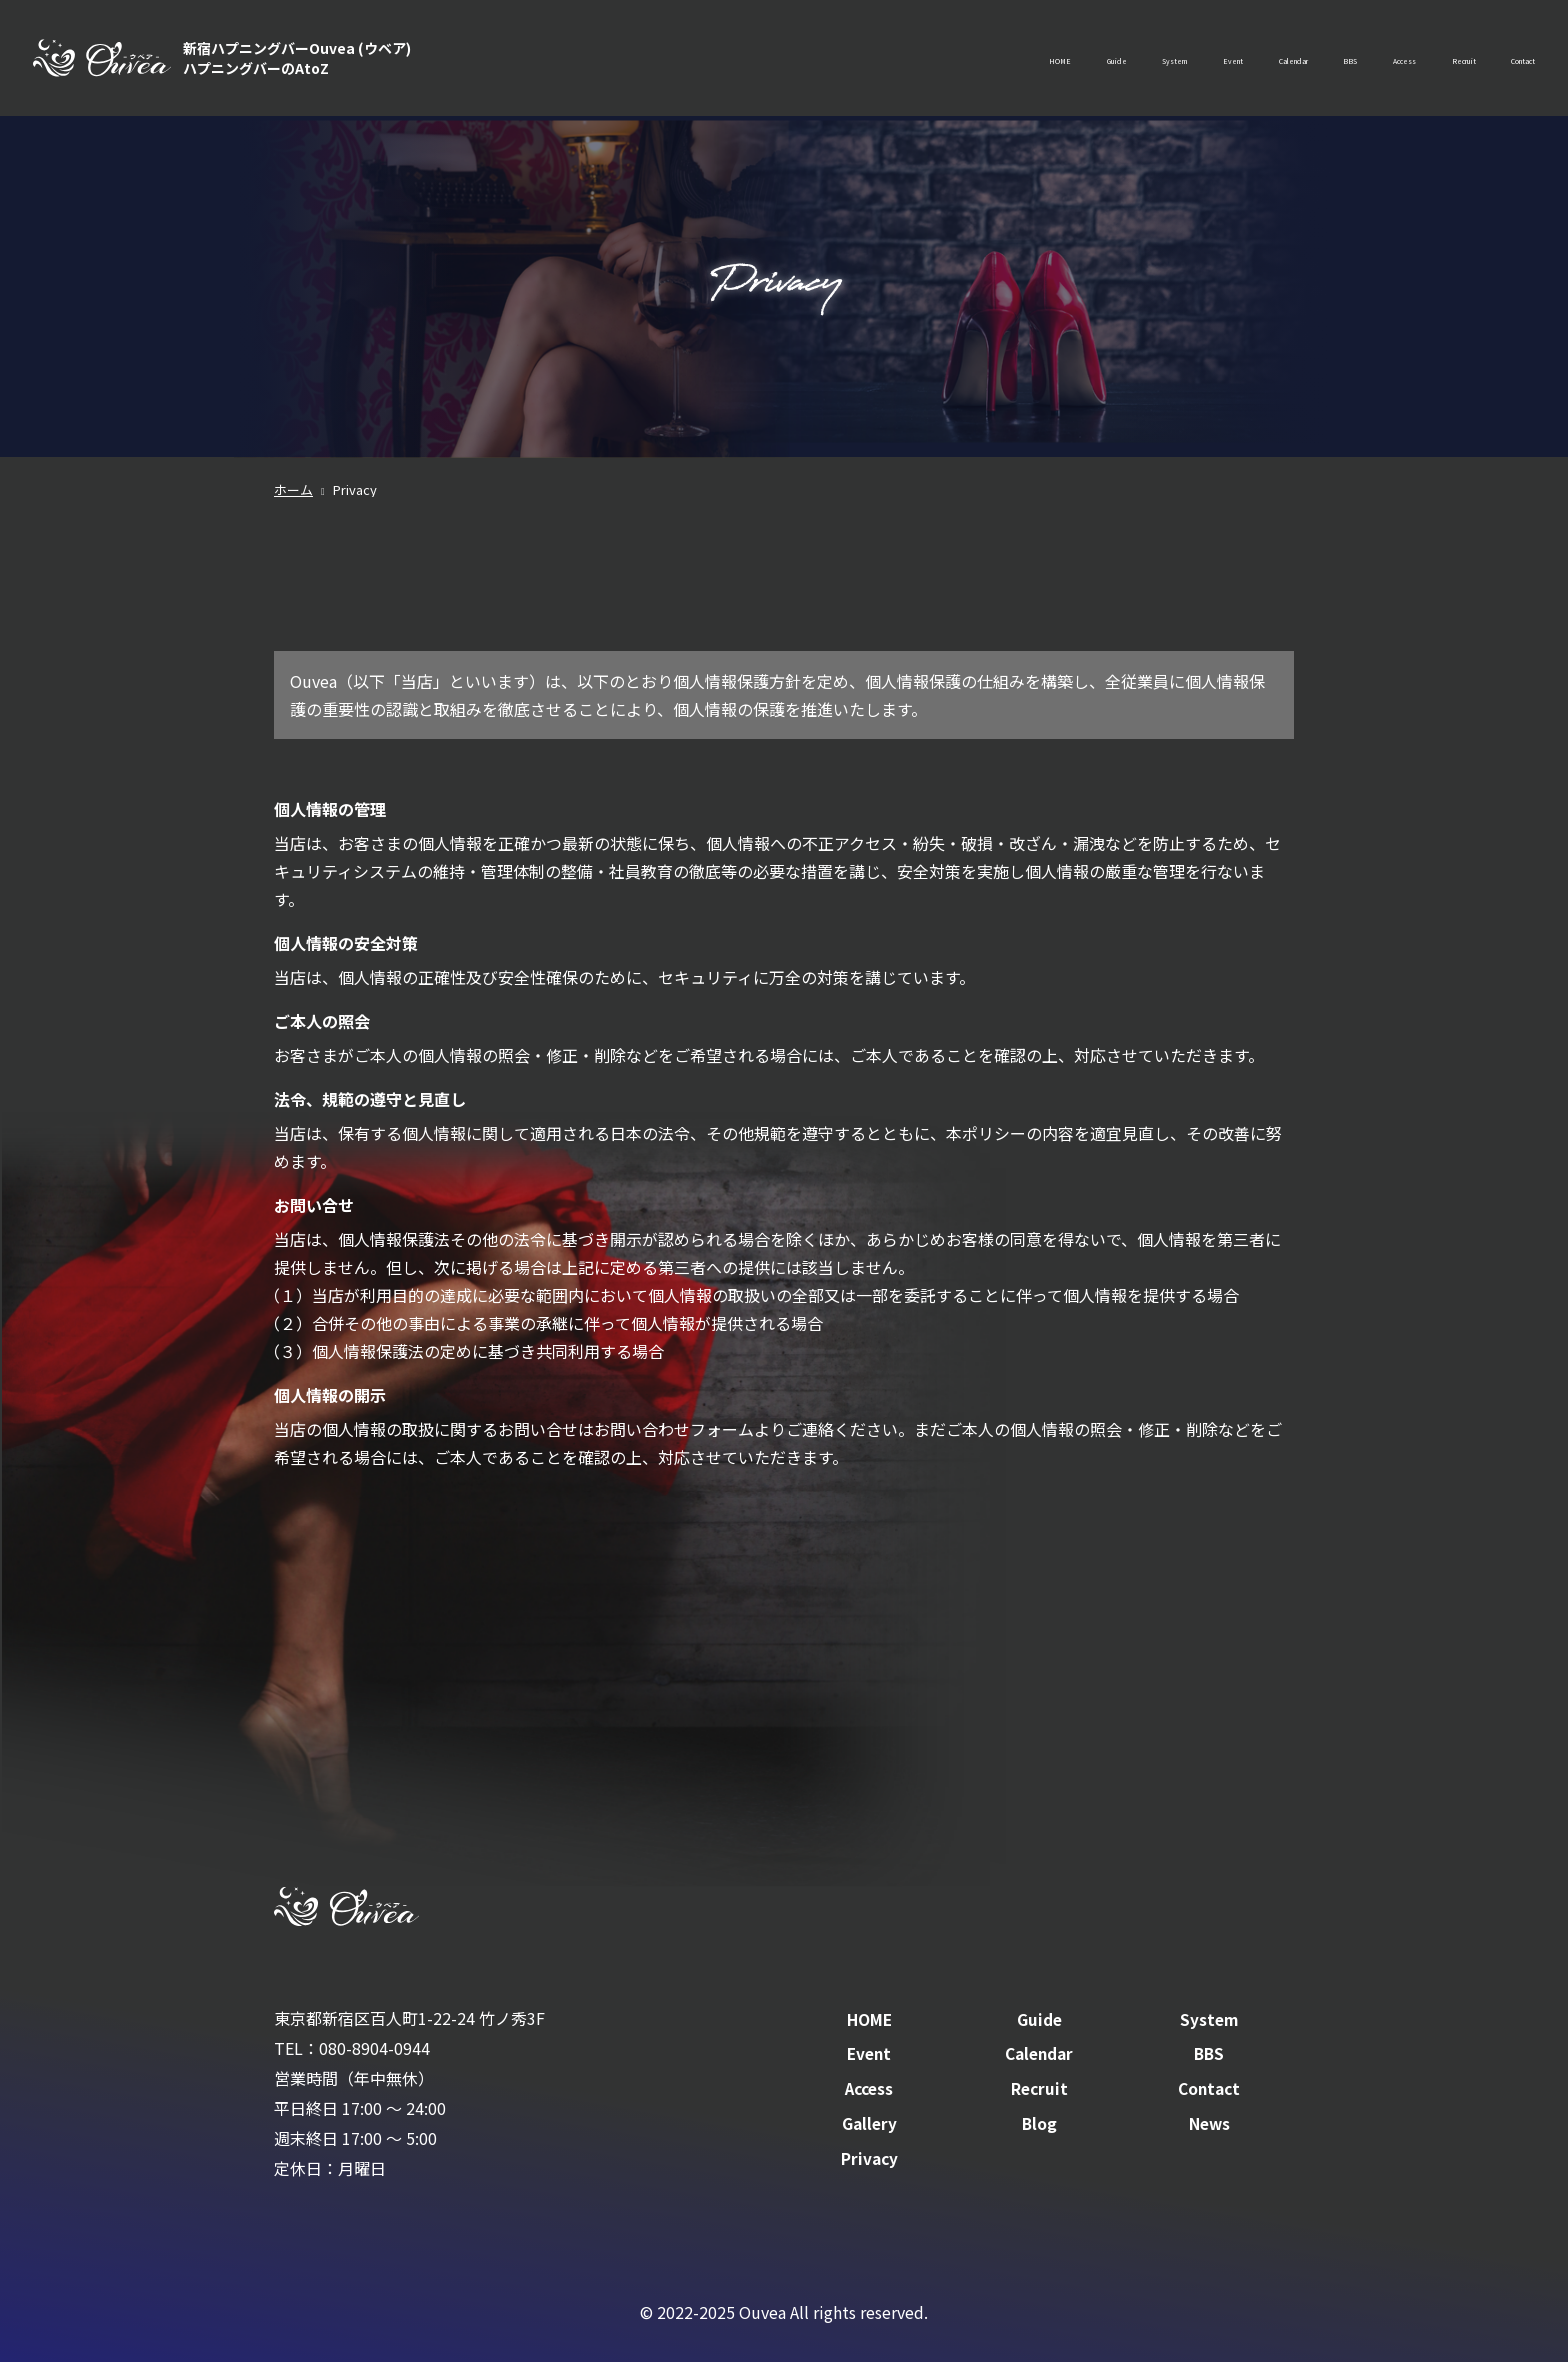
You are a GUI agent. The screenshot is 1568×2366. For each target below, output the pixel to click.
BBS (1247, 60)
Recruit (1412, 60)
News (1209, 2128)
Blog (1039, 2128)
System (986, 60)
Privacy (869, 2162)
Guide (899, 60)
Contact (1505, 60)
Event (1072, 60)
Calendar (1162, 60)
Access (1324, 60)
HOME (817, 60)
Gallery (869, 2128)
